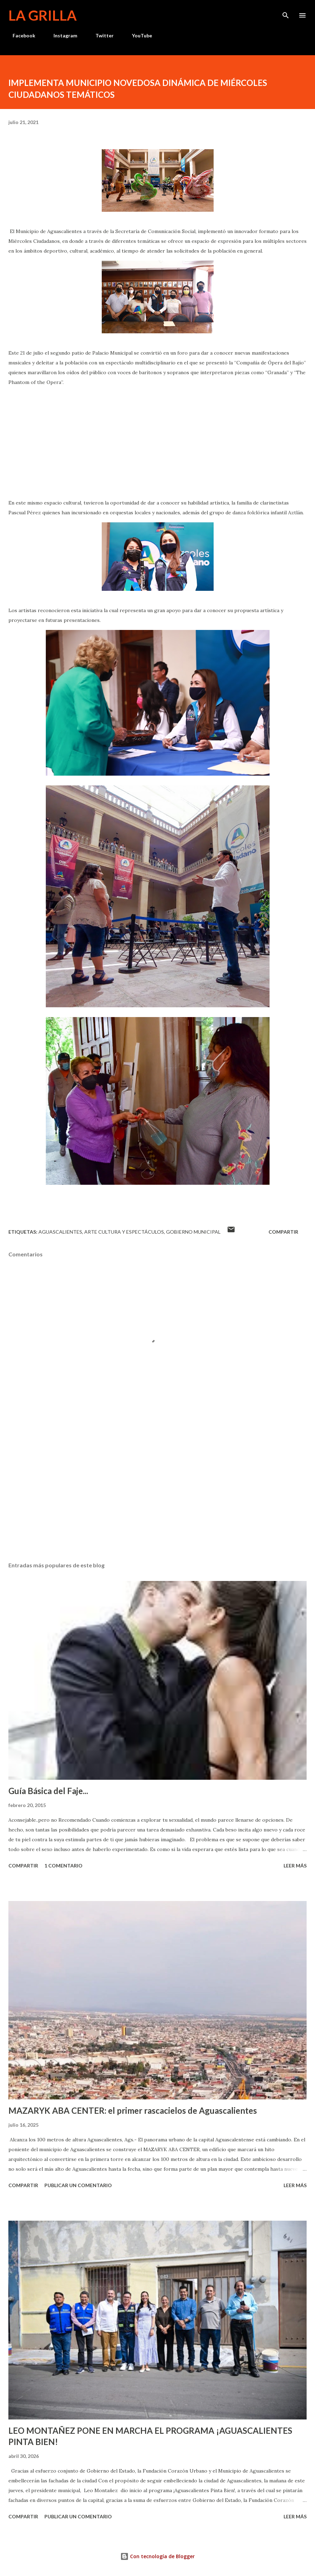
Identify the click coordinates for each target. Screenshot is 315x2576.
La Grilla (42, 15)
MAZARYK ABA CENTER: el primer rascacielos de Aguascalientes (132, 2110)
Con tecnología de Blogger (157, 2556)
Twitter (100, 35)
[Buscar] (285, 12)
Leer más (295, 1865)
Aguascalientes (60, 1232)
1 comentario (63, 1865)
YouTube (138, 35)
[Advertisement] (157, 1490)
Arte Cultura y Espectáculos (124, 1232)
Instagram (61, 35)
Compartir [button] (283, 1232)
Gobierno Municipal (193, 1232)
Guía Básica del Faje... (48, 1791)
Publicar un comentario (78, 2185)
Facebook (19, 35)
